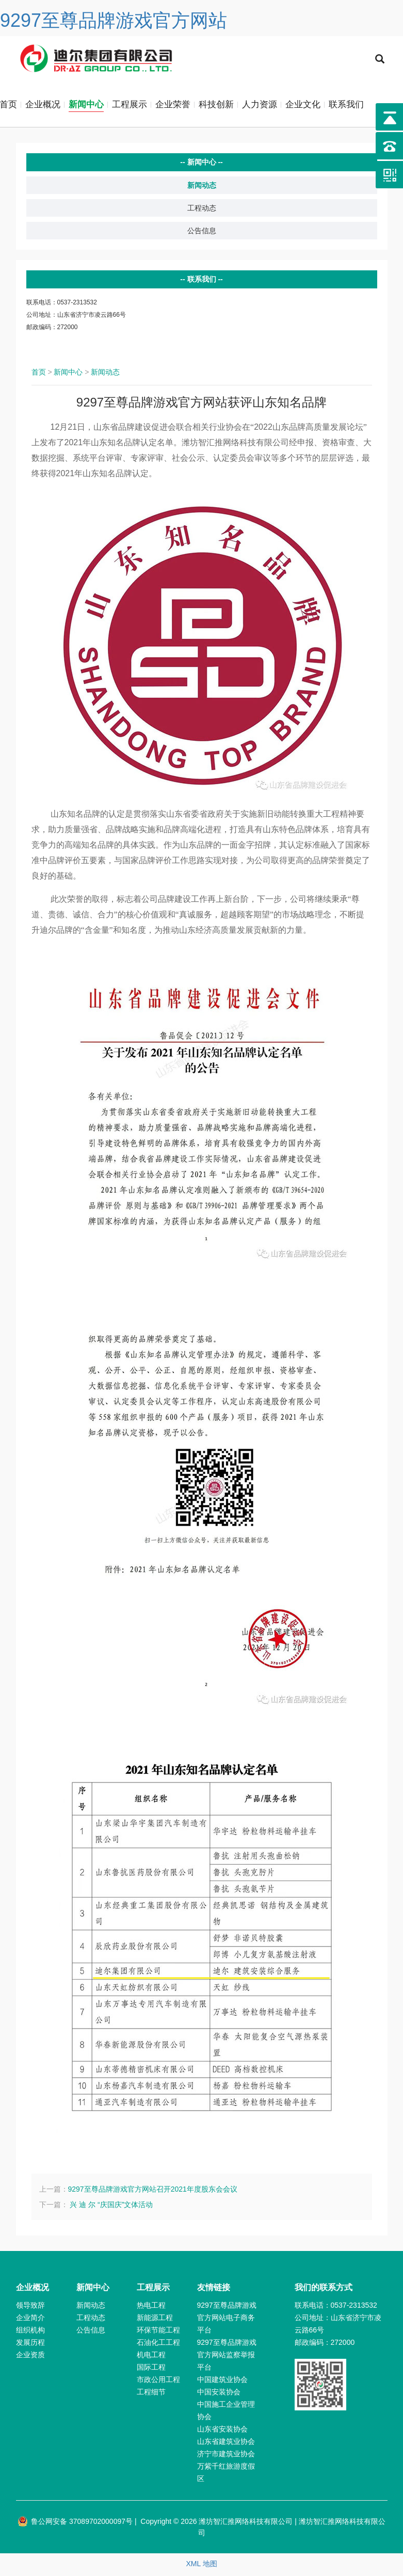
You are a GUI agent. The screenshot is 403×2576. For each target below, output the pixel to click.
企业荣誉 (172, 105)
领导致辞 (30, 2307)
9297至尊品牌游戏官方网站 (113, 20)
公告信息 (201, 233)
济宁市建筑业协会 (226, 2456)
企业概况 (42, 105)
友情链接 (213, 2289)
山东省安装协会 (222, 2431)
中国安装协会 (218, 2394)
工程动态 (201, 210)
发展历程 (30, 2344)
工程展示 (129, 105)
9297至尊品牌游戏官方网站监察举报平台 (226, 2356)
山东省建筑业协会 (226, 2443)
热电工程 (151, 2307)
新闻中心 (86, 105)
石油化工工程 (158, 2344)
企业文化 (302, 105)
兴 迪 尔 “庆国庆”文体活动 (110, 2206)
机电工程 (151, 2357)
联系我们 (346, 105)
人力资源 (259, 105)
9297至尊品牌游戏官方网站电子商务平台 (226, 2319)
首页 (38, 374)
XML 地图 (201, 2566)
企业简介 (30, 2319)
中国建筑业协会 (222, 2381)
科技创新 (216, 105)
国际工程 (151, 2369)
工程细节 (151, 2394)
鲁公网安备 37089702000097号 (75, 2523)
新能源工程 (155, 2319)
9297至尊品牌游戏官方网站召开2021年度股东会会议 (152, 2191)
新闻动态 (201, 187)
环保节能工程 (158, 2332)
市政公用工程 (158, 2381)
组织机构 (30, 2332)
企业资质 (30, 2357)
